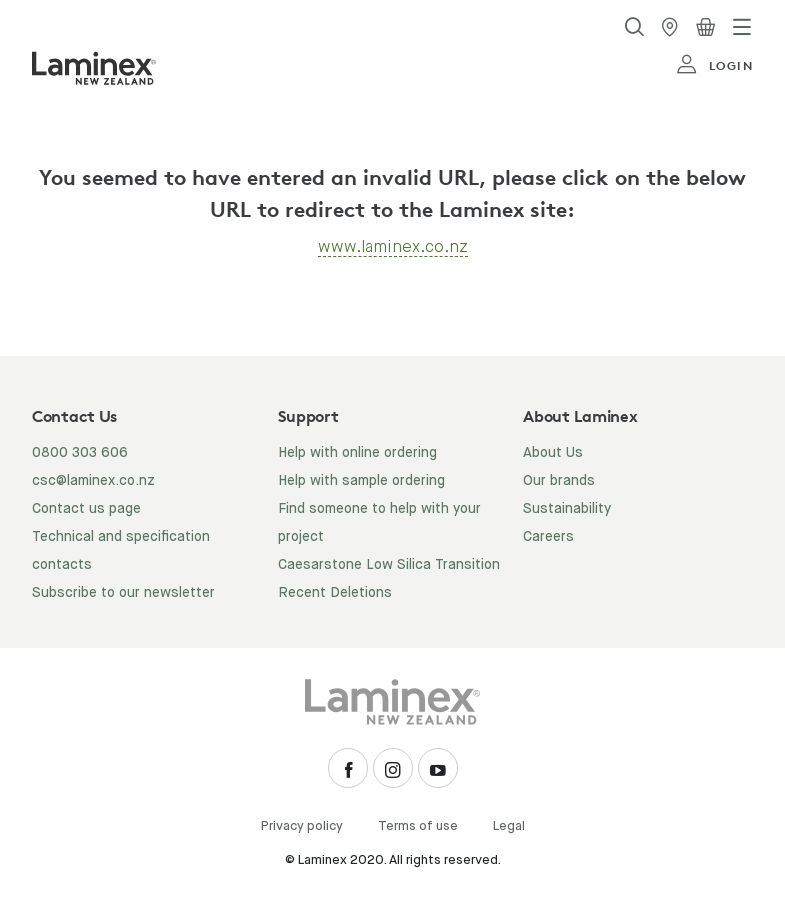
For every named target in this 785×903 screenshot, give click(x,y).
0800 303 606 (80, 453)
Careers (548, 537)
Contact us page (86, 509)
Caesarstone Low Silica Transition (389, 565)
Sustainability (567, 509)
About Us (553, 453)
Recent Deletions (335, 593)
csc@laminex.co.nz (93, 481)
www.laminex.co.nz (393, 246)
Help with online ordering (357, 453)
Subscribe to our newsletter (123, 593)
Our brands (559, 481)
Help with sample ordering (361, 481)
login (714, 65)
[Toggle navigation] (742, 27)
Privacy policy (302, 826)
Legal (509, 826)
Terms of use (418, 826)
